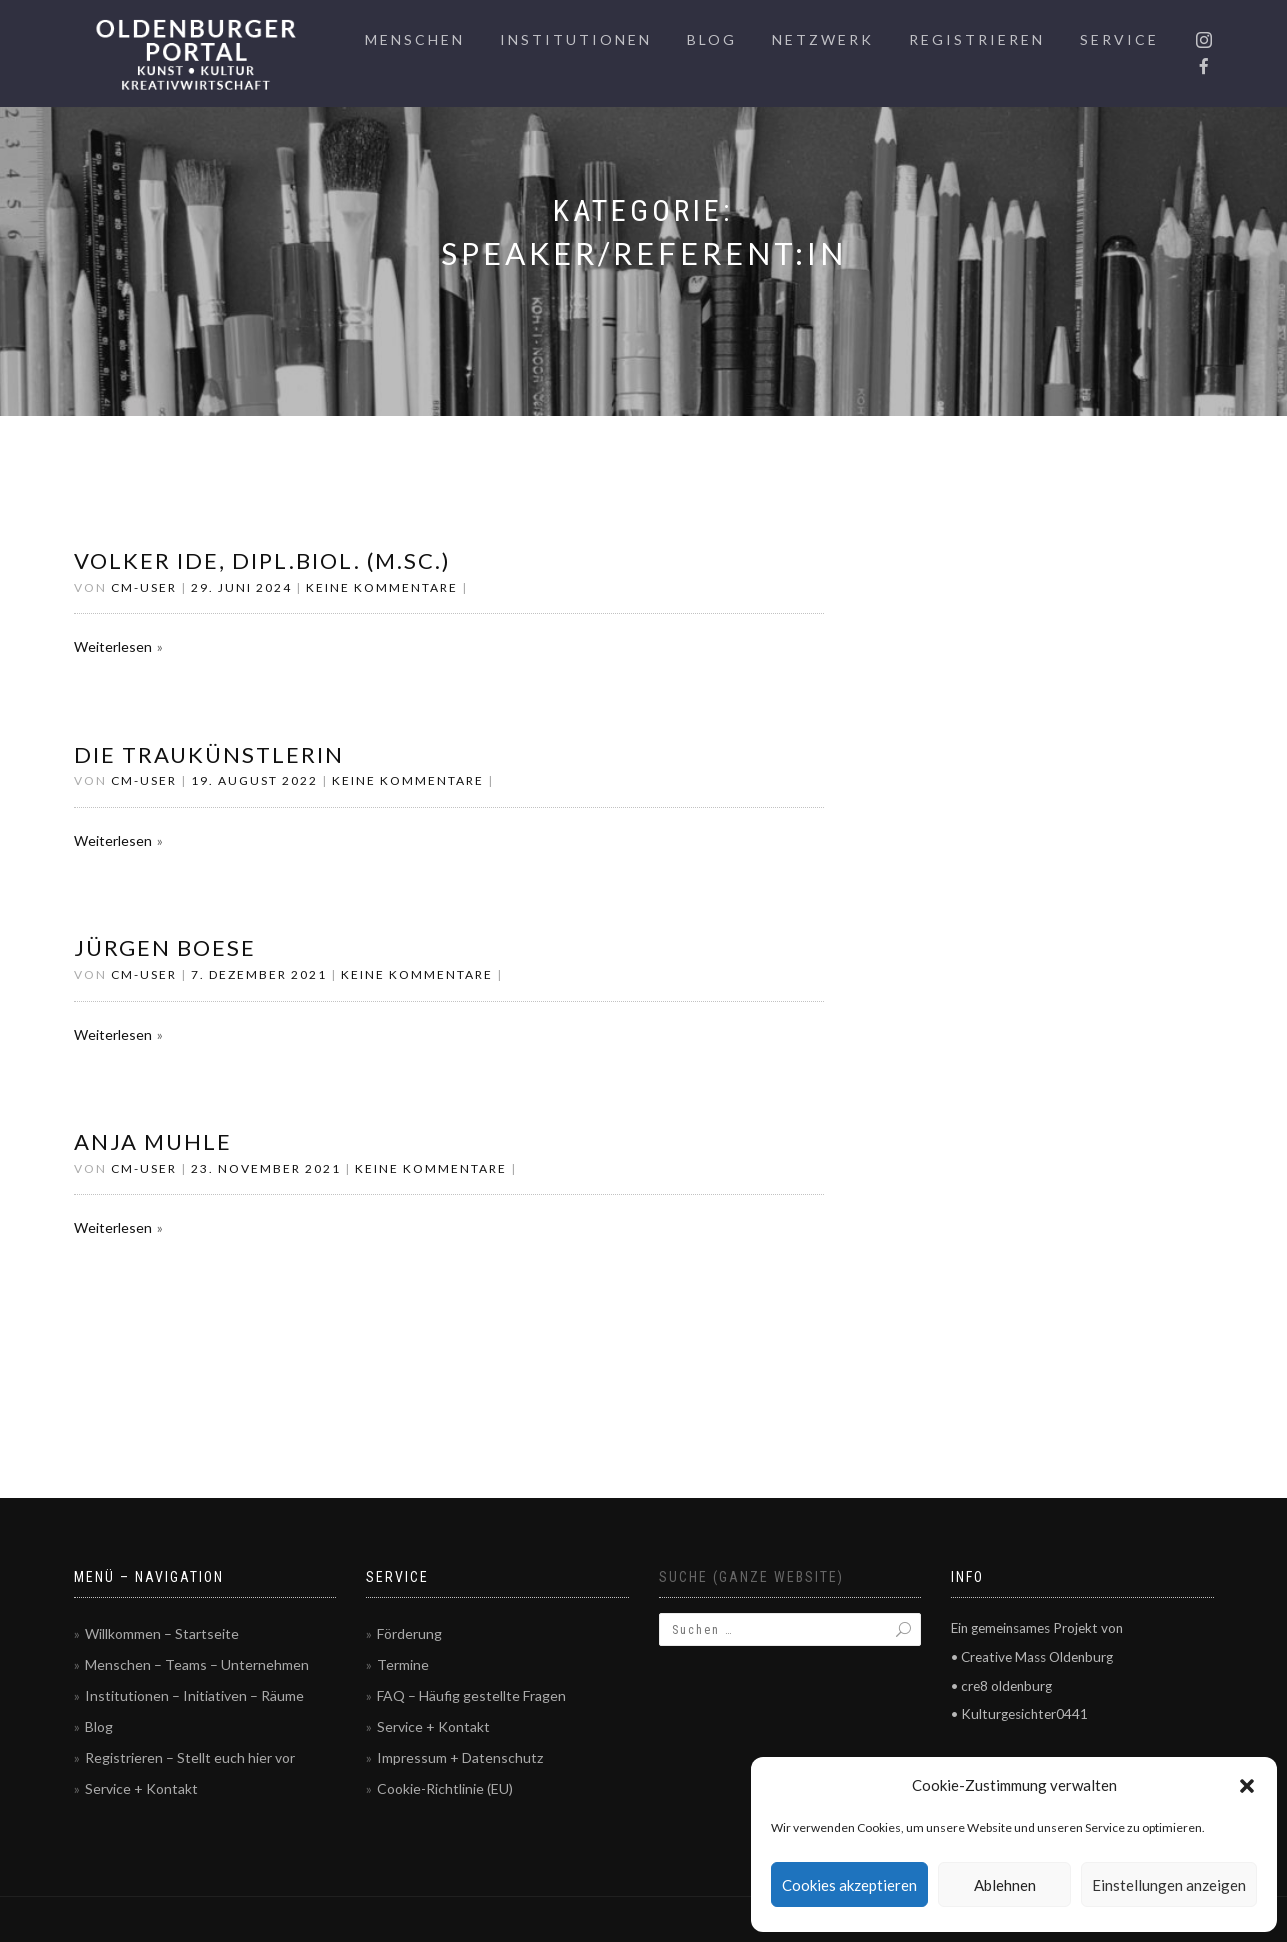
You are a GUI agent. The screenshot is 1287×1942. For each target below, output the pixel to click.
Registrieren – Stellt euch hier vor (190, 1757)
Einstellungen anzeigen (1169, 1885)
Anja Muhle (153, 1141)
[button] (1247, 1786)
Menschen (415, 39)
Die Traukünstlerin (209, 754)
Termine (403, 1664)
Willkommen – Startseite (162, 1633)
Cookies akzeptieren (849, 1885)
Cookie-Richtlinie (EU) (445, 1788)
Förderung (409, 1633)
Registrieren (977, 39)
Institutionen (576, 39)
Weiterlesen (113, 646)
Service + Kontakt (141, 1788)
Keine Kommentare (382, 587)
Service (1119, 39)
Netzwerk (823, 39)
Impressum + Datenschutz (460, 1757)
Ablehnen (1005, 1885)
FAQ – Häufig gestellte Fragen (471, 1695)
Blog (712, 39)
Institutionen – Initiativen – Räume (194, 1695)
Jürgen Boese (165, 947)
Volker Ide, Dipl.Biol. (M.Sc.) (262, 560)
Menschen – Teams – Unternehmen (197, 1664)
